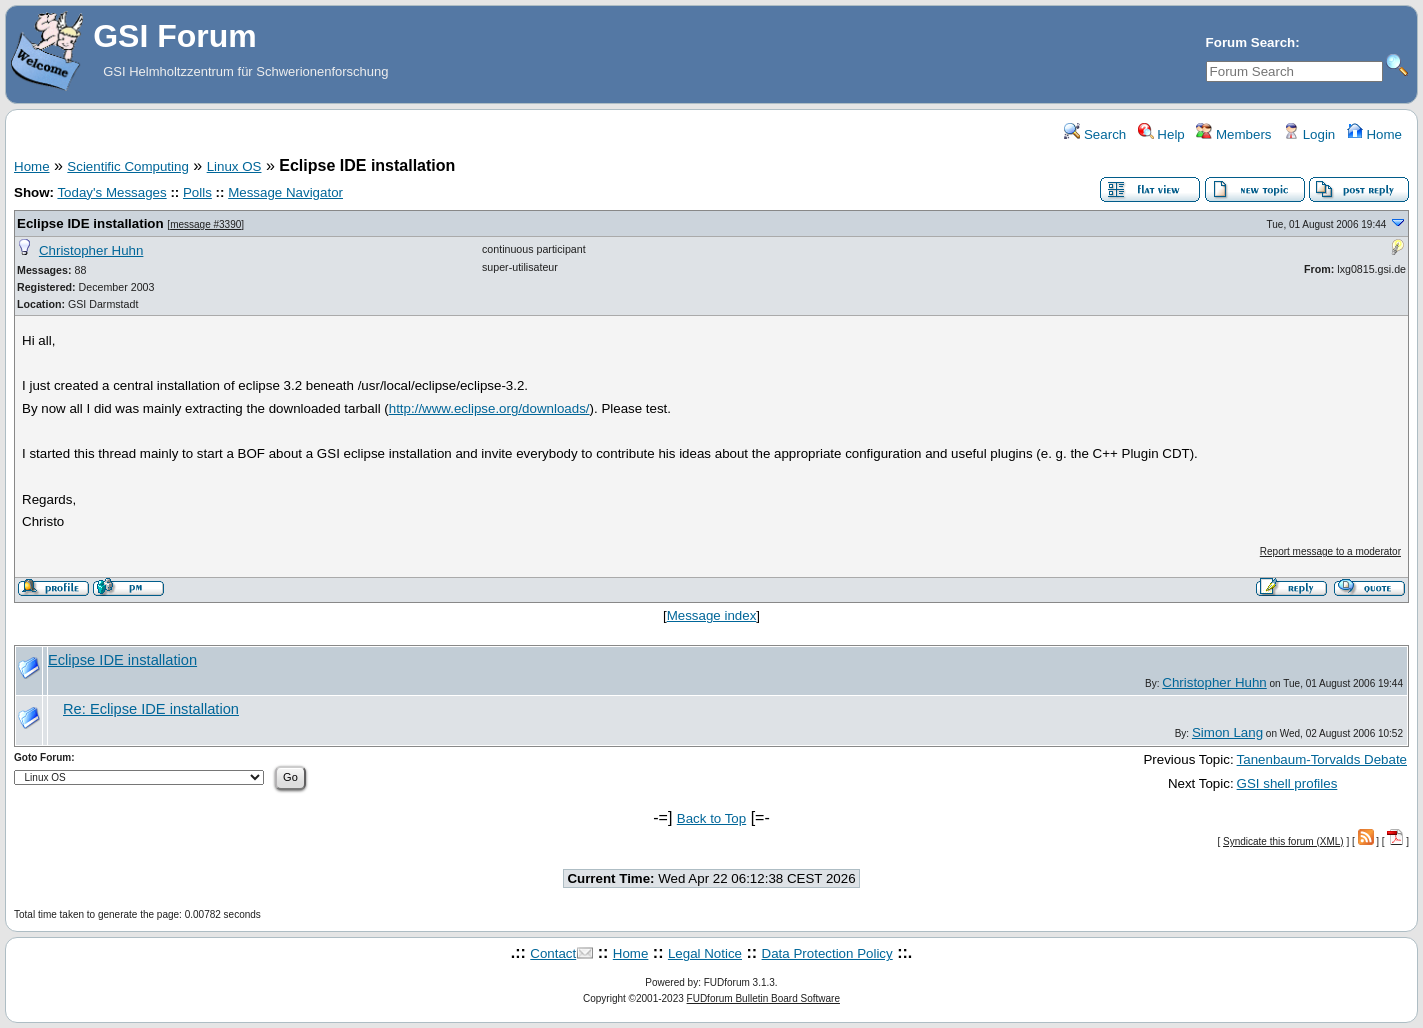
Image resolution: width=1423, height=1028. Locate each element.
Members (1233, 134)
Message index (712, 615)
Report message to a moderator (1330, 551)
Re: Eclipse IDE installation (151, 709)
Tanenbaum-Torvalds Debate (1322, 759)
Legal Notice (705, 953)
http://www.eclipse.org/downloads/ (489, 408)
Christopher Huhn (91, 250)
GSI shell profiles (1287, 783)
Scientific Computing (128, 166)
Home (1374, 134)
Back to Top (711, 818)
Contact (553, 953)
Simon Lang (1227, 732)
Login (1309, 134)
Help (1161, 134)
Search (1095, 134)
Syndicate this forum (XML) (1283, 841)
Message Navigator (285, 192)
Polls (197, 192)
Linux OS (234, 166)
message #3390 (205, 224)
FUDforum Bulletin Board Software (763, 998)
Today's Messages (111, 192)
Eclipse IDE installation (90, 223)
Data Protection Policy (827, 953)
